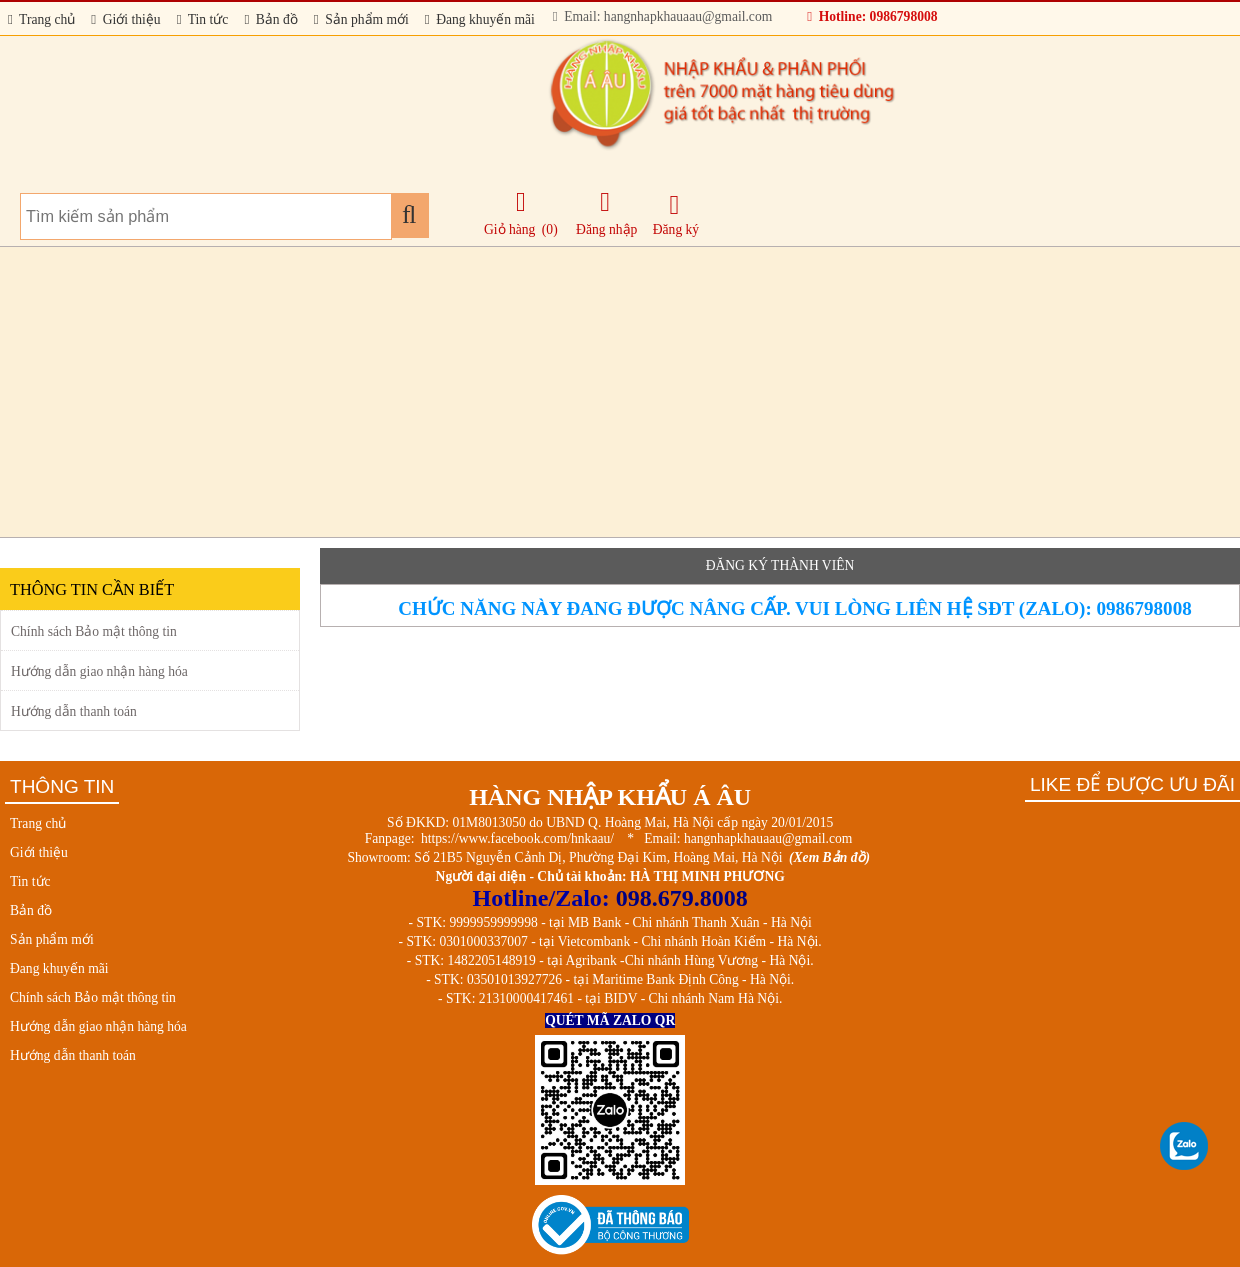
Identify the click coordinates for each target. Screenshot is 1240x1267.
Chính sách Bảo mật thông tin (94, 631)
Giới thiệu (125, 19)
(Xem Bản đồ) (829, 857)
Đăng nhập (606, 213)
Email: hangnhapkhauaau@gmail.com (662, 16)
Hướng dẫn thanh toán (74, 711)
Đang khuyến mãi (480, 19)
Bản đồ (270, 19)
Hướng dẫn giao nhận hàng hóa (99, 671)
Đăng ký (676, 214)
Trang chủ (41, 19)
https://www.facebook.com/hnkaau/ (517, 838)
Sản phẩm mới (361, 19)
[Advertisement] (600, 392)
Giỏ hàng (509, 229)
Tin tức (203, 19)
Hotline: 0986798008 (872, 16)
